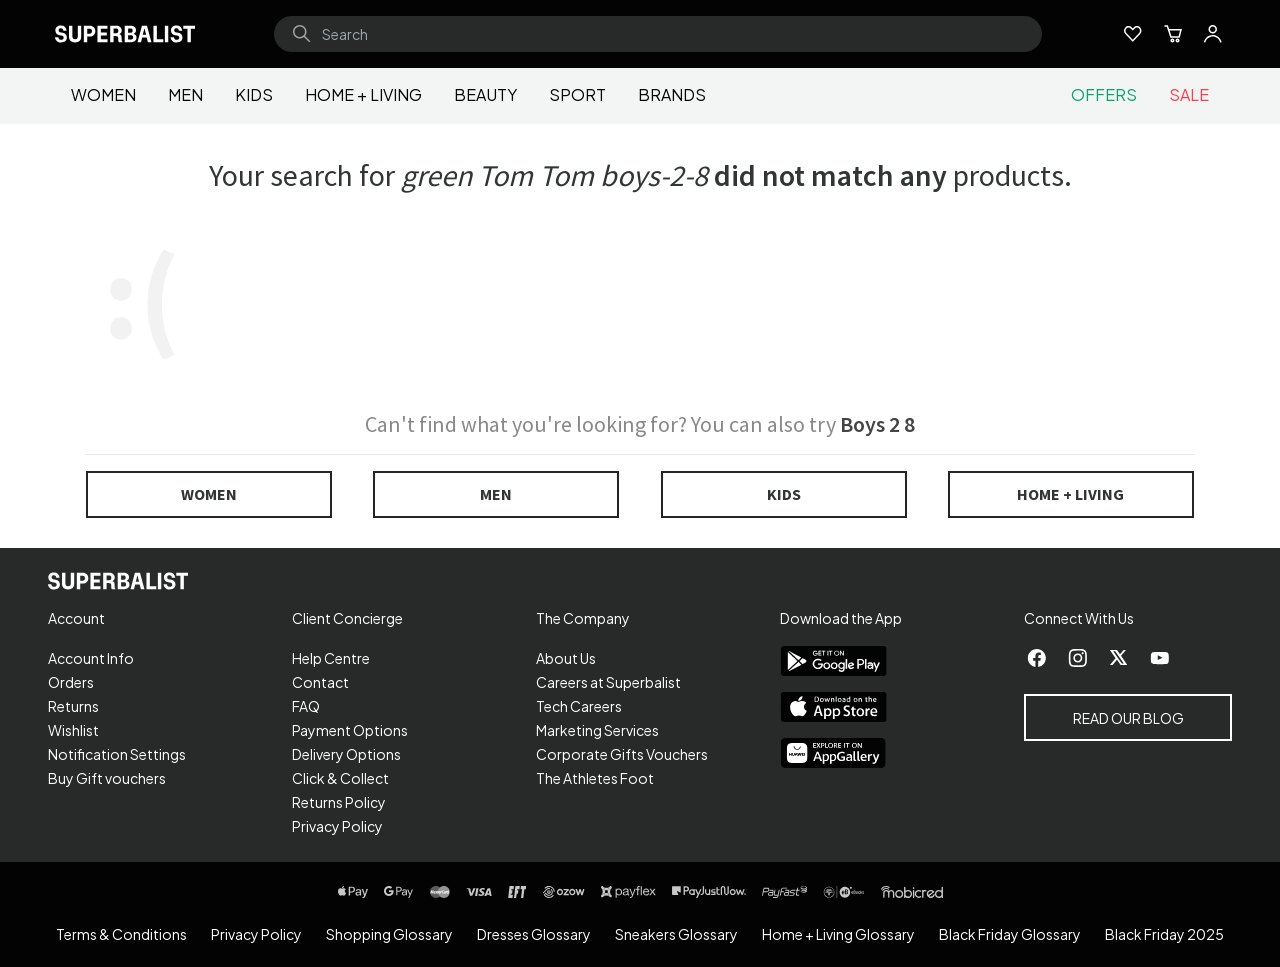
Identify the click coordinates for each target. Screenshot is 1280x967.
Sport (577, 94)
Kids (254, 94)
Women (103, 94)
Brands (672, 94)
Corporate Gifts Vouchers (622, 754)
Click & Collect (340, 778)
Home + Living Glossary (838, 934)
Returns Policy (339, 802)
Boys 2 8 (877, 424)
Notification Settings (117, 754)
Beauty (485, 94)
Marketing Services (597, 730)
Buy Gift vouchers (107, 778)
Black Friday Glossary (1010, 934)
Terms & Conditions (121, 934)
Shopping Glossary (389, 934)
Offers (1104, 94)
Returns (73, 706)
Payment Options (350, 730)
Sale (1189, 94)
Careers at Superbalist (608, 682)
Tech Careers (579, 706)
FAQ (306, 706)
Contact (320, 682)
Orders (71, 682)
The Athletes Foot (595, 778)
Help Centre (331, 658)
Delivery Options (346, 754)
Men (185, 94)
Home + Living (363, 94)
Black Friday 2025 (1164, 934)
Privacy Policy (337, 826)
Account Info (91, 658)
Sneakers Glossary (676, 934)
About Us (566, 658)
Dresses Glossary (534, 934)
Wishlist (73, 730)
